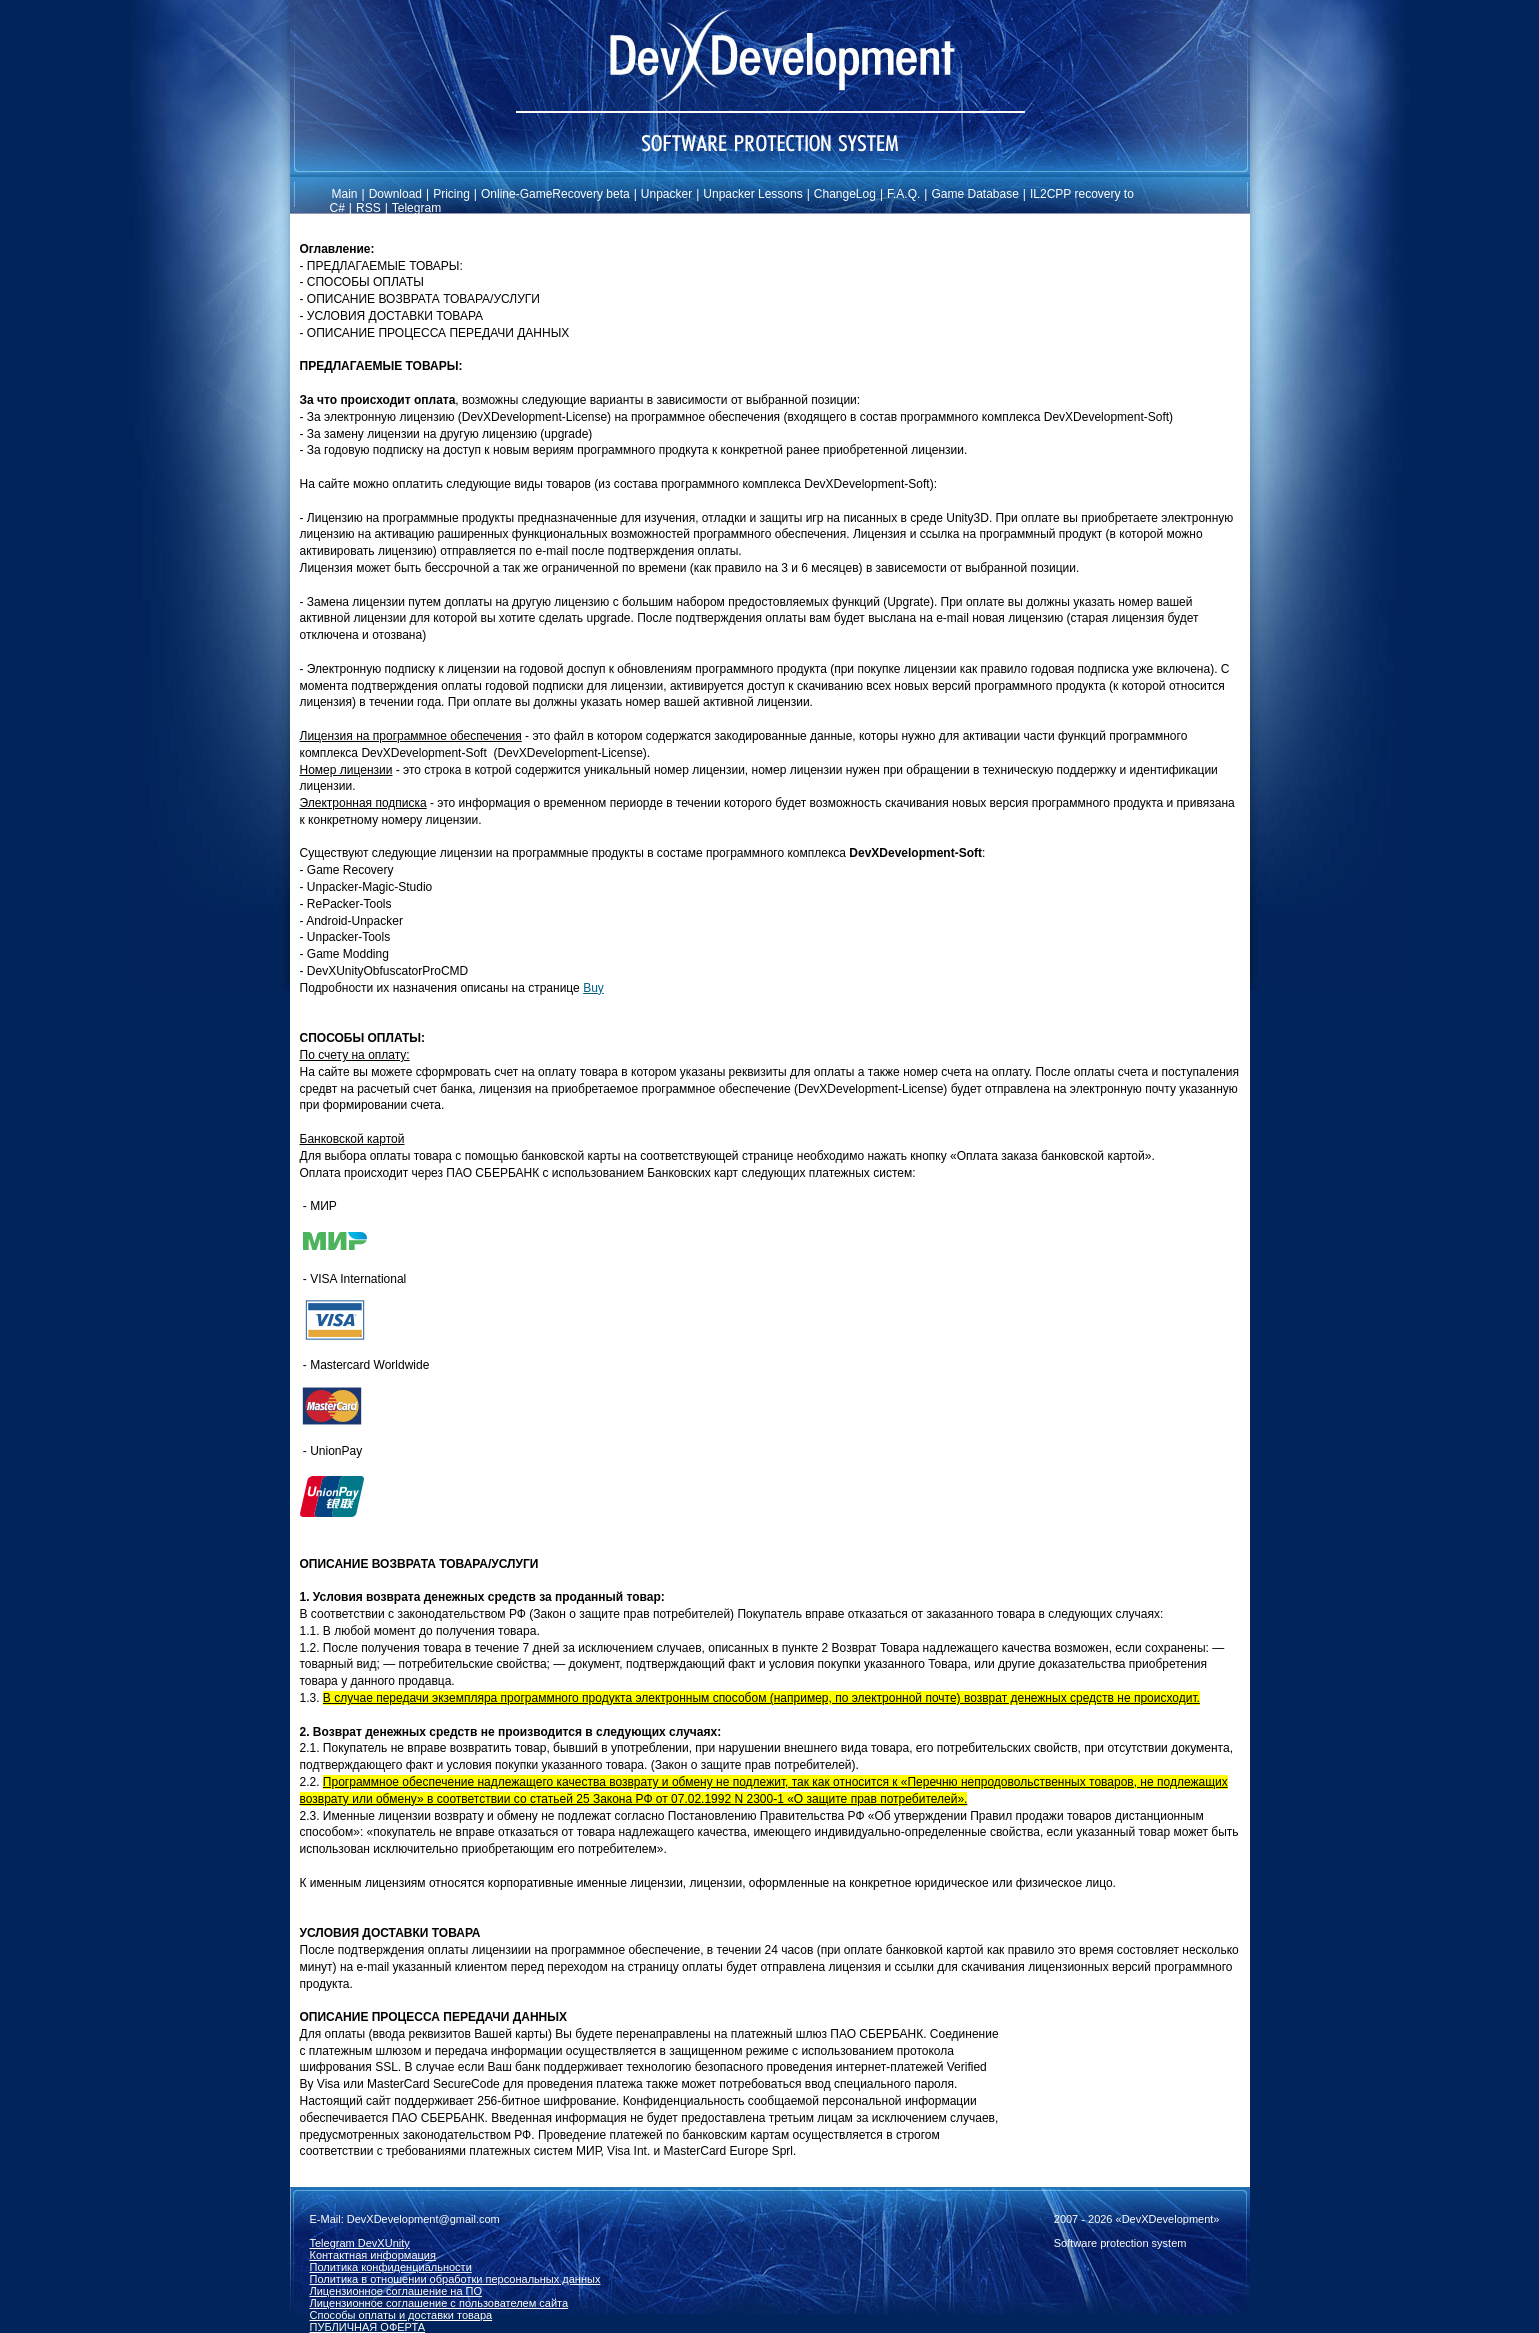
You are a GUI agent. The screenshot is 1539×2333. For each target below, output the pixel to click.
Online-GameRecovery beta (555, 194)
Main (345, 194)
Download (395, 194)
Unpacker (666, 194)
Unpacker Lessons (752, 194)
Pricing (451, 194)
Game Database (974, 194)
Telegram (416, 208)
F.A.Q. (903, 194)
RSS (368, 208)
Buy (593, 988)
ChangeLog (845, 194)
